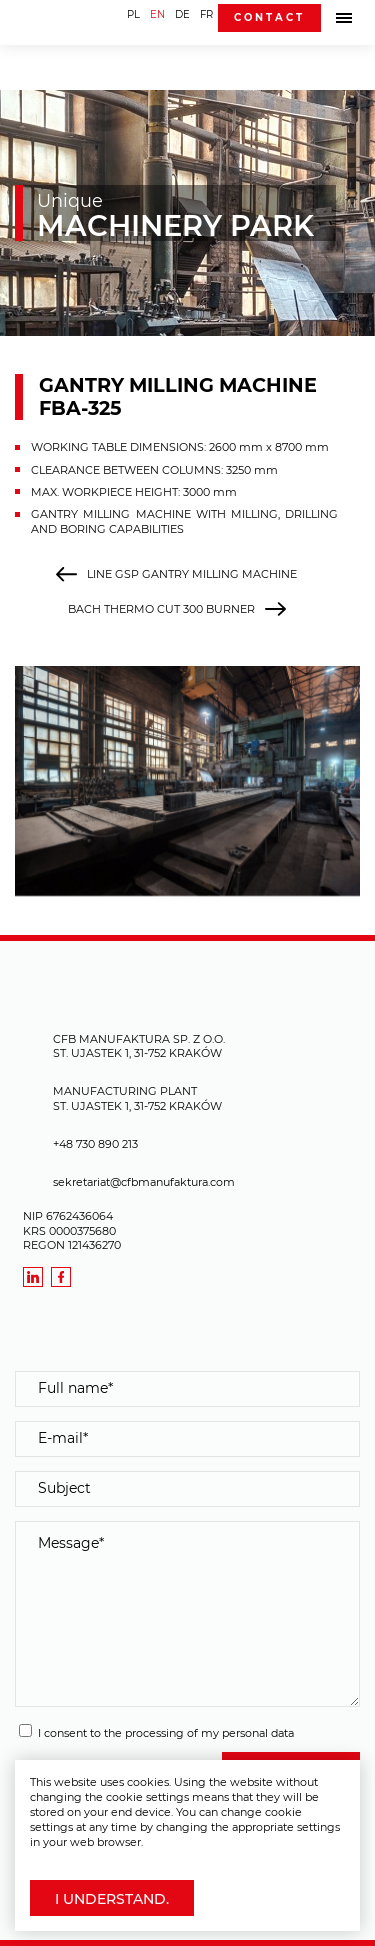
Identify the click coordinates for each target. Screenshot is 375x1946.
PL (133, 14)
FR (206, 14)
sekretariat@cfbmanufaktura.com (144, 1182)
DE (182, 14)
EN (157, 14)
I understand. (112, 1899)
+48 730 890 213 (95, 1144)
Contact (269, 17)
